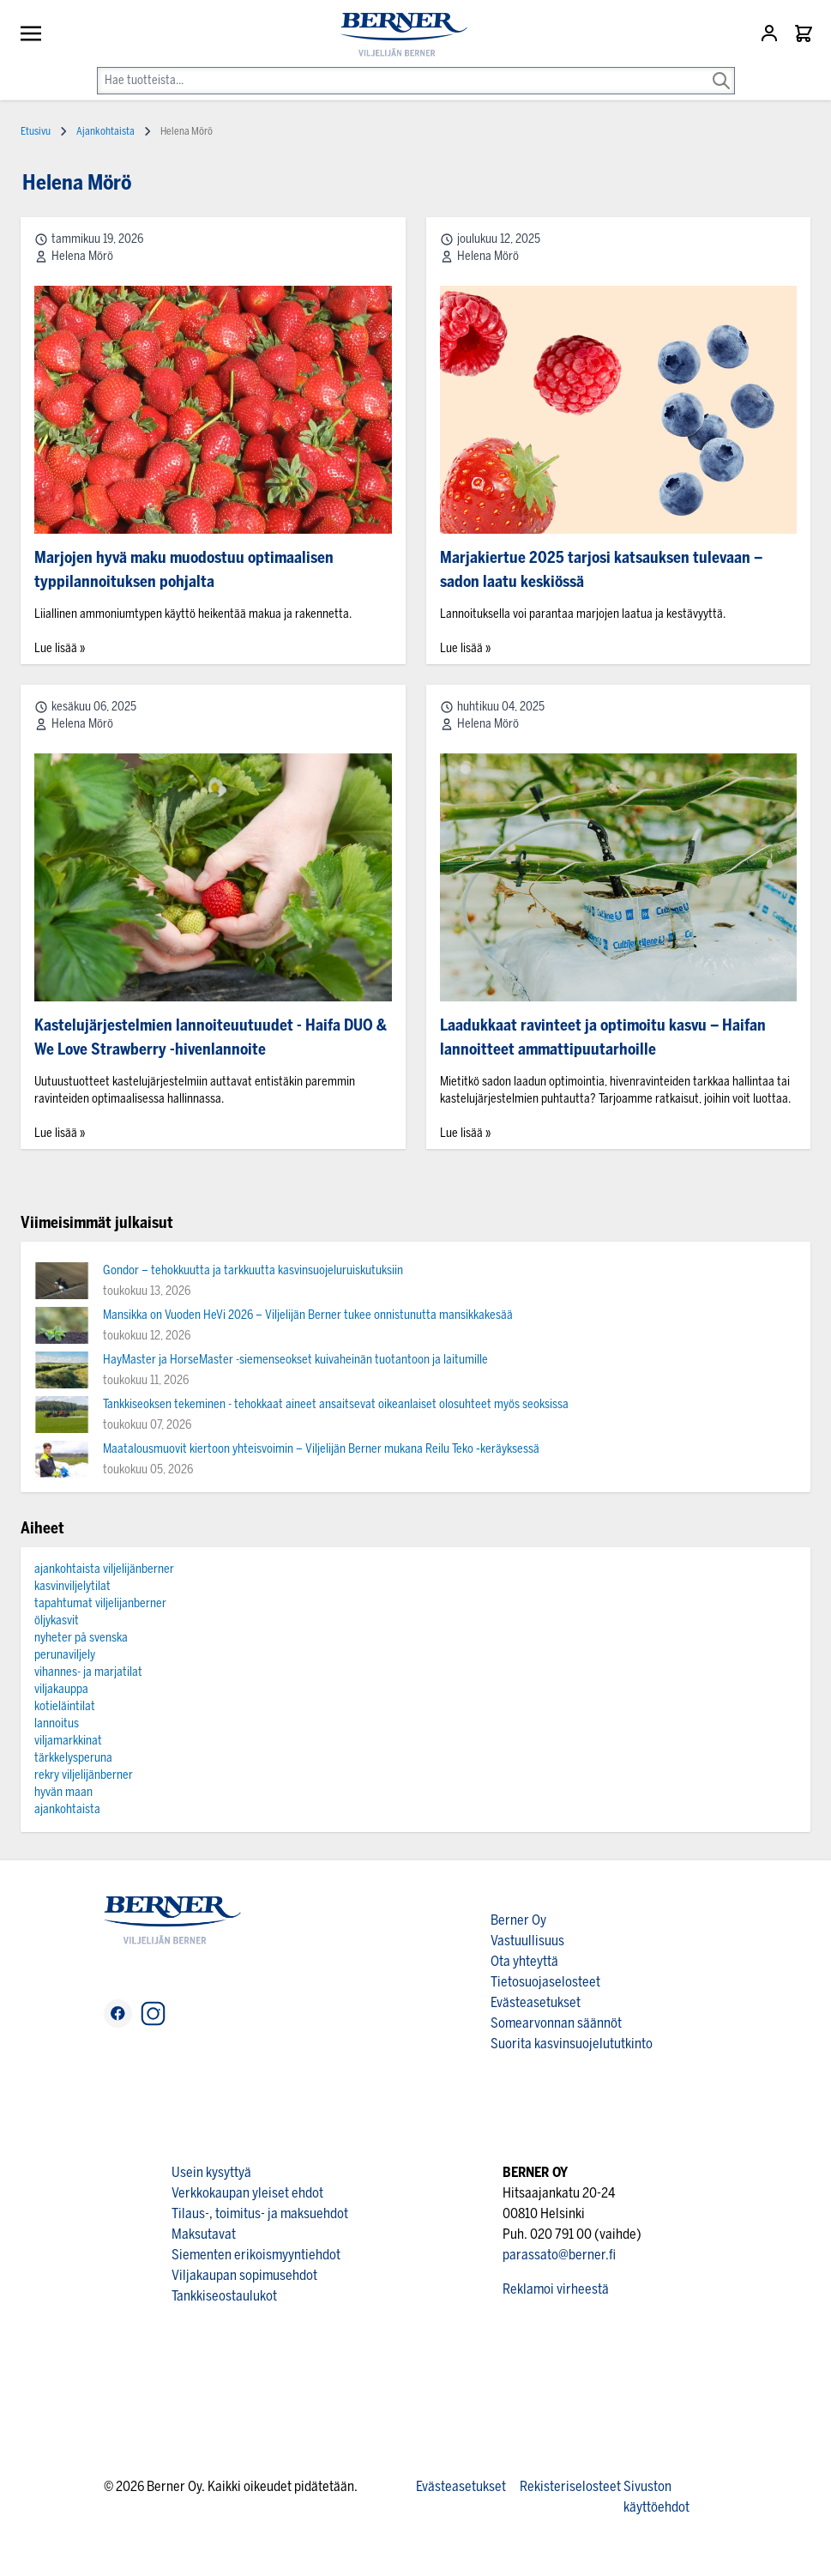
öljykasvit (56, 1620)
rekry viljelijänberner (83, 1775)
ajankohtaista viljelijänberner (104, 1569)
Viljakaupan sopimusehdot (244, 2275)
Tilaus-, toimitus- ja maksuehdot (260, 2213)
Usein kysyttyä (211, 2172)
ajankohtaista (67, 1809)
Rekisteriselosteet (570, 2486)
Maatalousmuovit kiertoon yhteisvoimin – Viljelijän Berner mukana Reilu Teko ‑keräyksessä (321, 1449)
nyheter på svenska (81, 1637)
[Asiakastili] (771, 33)
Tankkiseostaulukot (224, 2296)
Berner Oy (518, 1920)
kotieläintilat (64, 1706)
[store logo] (396, 35)
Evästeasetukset (536, 2002)
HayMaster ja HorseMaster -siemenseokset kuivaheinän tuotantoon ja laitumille (295, 1359)
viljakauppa (61, 1689)
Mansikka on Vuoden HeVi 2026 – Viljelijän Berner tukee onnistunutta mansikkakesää (308, 1315)
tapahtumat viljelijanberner (100, 1603)
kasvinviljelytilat (72, 1586)
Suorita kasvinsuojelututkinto (572, 2043)
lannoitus (56, 1723)
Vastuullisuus (527, 1940)
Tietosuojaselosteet (545, 1982)
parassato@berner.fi (559, 2254)
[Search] (721, 68)
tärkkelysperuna (73, 1758)
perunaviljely (64, 1655)
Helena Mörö (82, 256)
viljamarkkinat (68, 1740)
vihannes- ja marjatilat (88, 1672)
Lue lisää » (59, 648)
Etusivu (36, 131)
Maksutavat (204, 2234)
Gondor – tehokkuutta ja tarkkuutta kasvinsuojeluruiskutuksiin (253, 1270)
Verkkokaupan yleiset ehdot (247, 2193)
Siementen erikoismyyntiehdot (256, 2254)
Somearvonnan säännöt (556, 2023)
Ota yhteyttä (524, 1961)
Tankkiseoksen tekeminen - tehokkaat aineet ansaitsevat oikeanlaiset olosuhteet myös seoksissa (336, 1404)
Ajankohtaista (105, 131)
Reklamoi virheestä (556, 2289)
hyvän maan (63, 1792)
